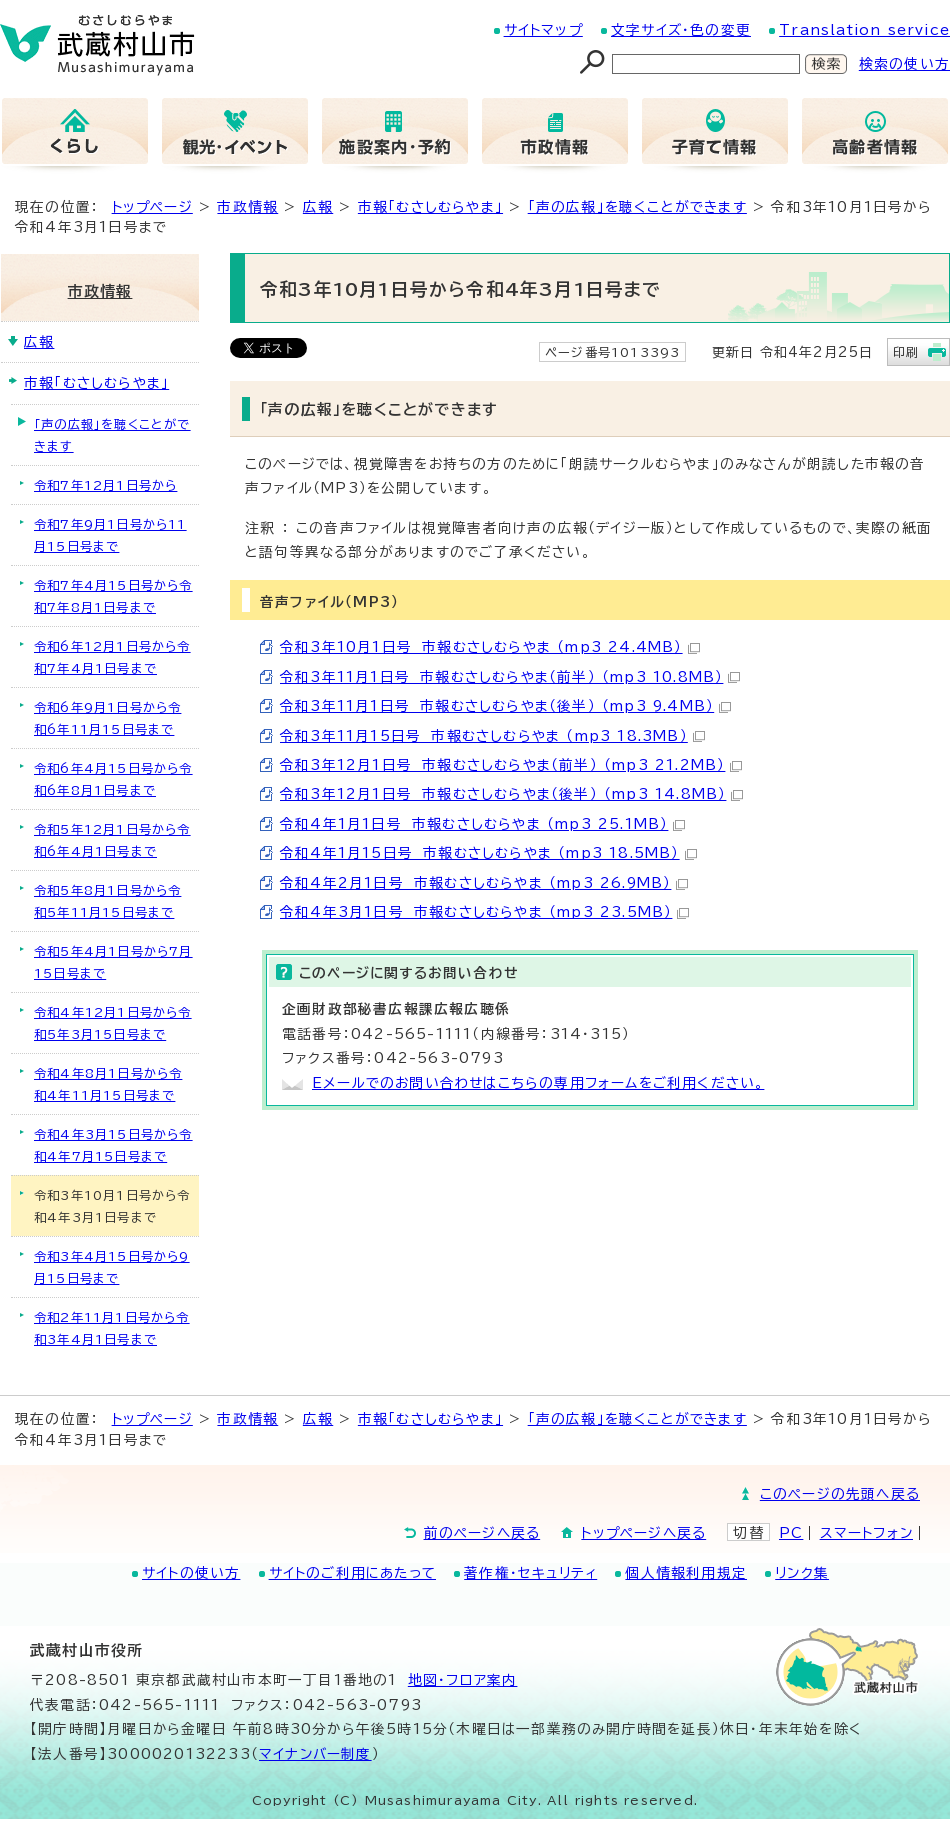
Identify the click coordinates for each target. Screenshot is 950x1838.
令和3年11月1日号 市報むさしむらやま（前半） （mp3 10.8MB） (510, 677)
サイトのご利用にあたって (352, 1573)
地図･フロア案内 (463, 1680)
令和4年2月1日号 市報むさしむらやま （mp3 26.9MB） (484, 883)
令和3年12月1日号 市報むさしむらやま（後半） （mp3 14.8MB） (511, 794)
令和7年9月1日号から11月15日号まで (110, 535)
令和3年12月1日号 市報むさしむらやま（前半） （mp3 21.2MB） (511, 765)
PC (791, 1533)
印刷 (906, 352)
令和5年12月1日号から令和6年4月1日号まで (112, 840)
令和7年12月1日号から (105, 485)
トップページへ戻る (643, 1533)
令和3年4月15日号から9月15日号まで (112, 1267)
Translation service (864, 30)
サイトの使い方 (191, 1573)
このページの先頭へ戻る (840, 1494)
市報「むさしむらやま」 (430, 207)
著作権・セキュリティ (530, 1573)
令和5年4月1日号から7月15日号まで (113, 962)
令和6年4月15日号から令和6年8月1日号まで (113, 779)
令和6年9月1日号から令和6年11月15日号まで (107, 718)
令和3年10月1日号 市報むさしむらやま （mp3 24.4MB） (490, 647)
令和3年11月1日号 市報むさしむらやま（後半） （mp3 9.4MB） (505, 706)
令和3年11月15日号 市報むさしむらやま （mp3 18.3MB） (492, 736)
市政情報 (247, 207)
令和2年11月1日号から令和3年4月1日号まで (112, 1328)
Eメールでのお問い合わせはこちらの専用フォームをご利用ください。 (538, 1083)
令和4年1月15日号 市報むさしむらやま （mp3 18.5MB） (488, 853)
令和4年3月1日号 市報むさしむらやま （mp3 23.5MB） (484, 912)
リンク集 (802, 1573)
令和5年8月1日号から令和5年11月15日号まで (107, 901)
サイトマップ (543, 30)
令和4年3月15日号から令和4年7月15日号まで (113, 1145)
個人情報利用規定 (686, 1573)
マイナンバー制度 (315, 1754)
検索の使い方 (904, 64)
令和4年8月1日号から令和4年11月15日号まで (108, 1084)
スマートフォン (866, 1533)
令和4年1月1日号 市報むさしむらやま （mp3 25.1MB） (482, 824)
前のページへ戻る (482, 1533)
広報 (318, 207)
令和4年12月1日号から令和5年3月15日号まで (113, 1023)
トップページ (152, 207)
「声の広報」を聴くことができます (637, 207)
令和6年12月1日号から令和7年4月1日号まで (112, 657)
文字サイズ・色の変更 (681, 30)
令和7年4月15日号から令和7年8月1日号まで (113, 596)
